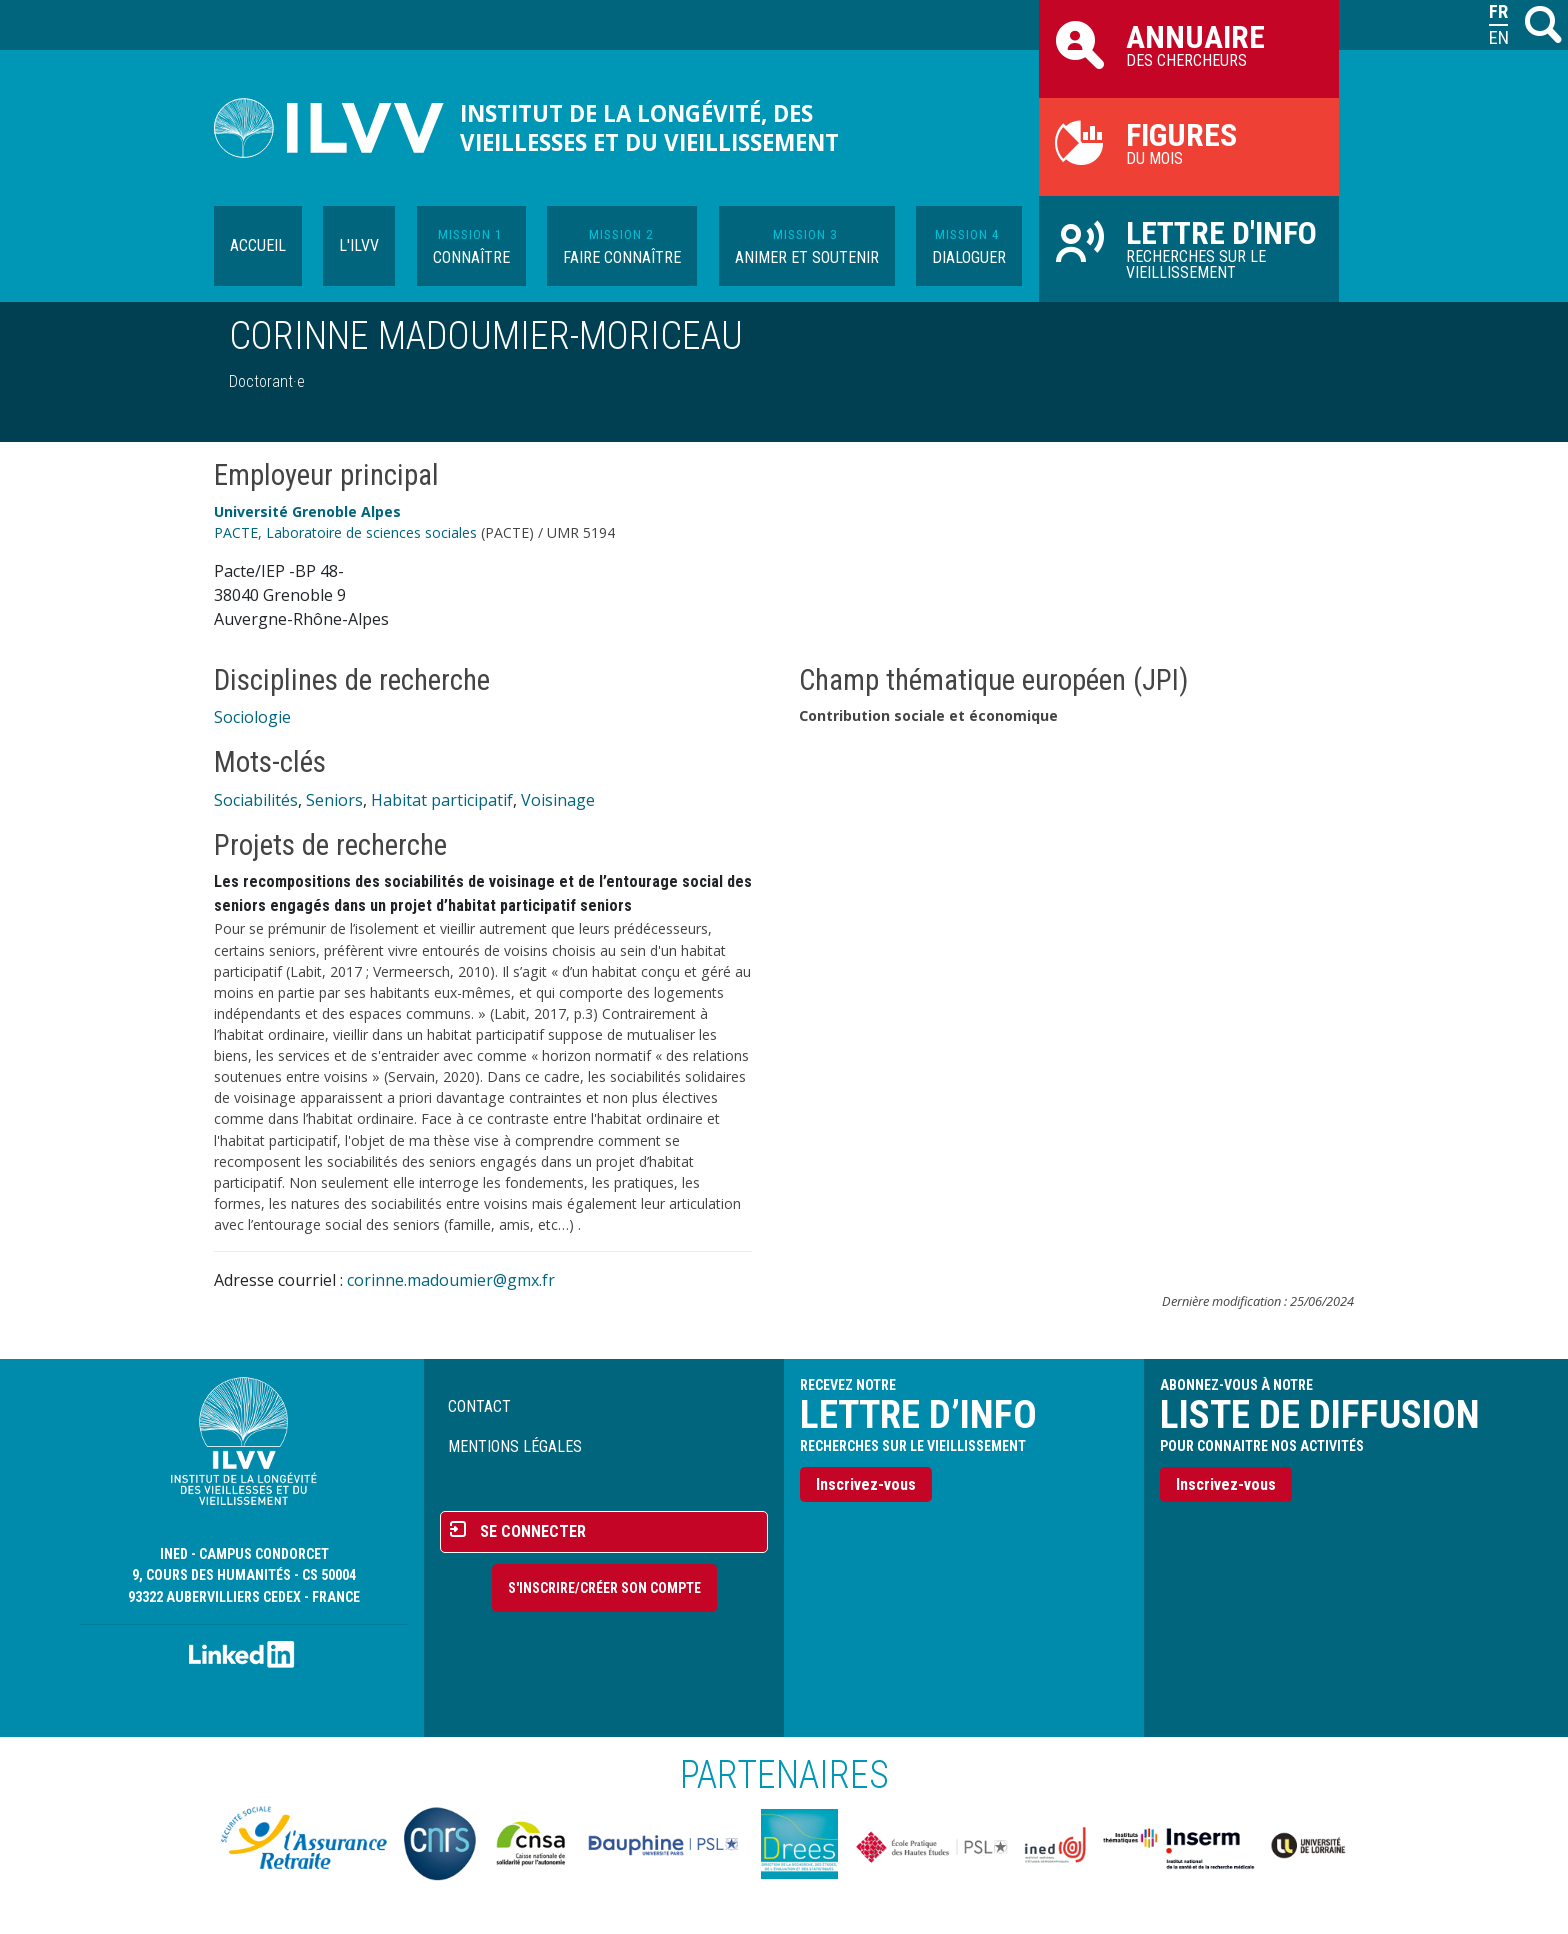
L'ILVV (359, 245)
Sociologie (252, 717)
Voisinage (558, 800)
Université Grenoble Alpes (307, 511)
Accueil (258, 245)
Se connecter (533, 1531)
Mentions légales (515, 1446)
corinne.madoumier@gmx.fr (451, 1280)
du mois (1189, 142)
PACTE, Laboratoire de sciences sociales (345, 532)
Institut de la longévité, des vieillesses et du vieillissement (649, 128)
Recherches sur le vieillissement (1189, 248)
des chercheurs (1189, 44)
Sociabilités (256, 800)
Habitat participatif (442, 800)
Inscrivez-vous (866, 1484)
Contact (479, 1406)
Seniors (334, 800)
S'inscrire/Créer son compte (604, 1588)
